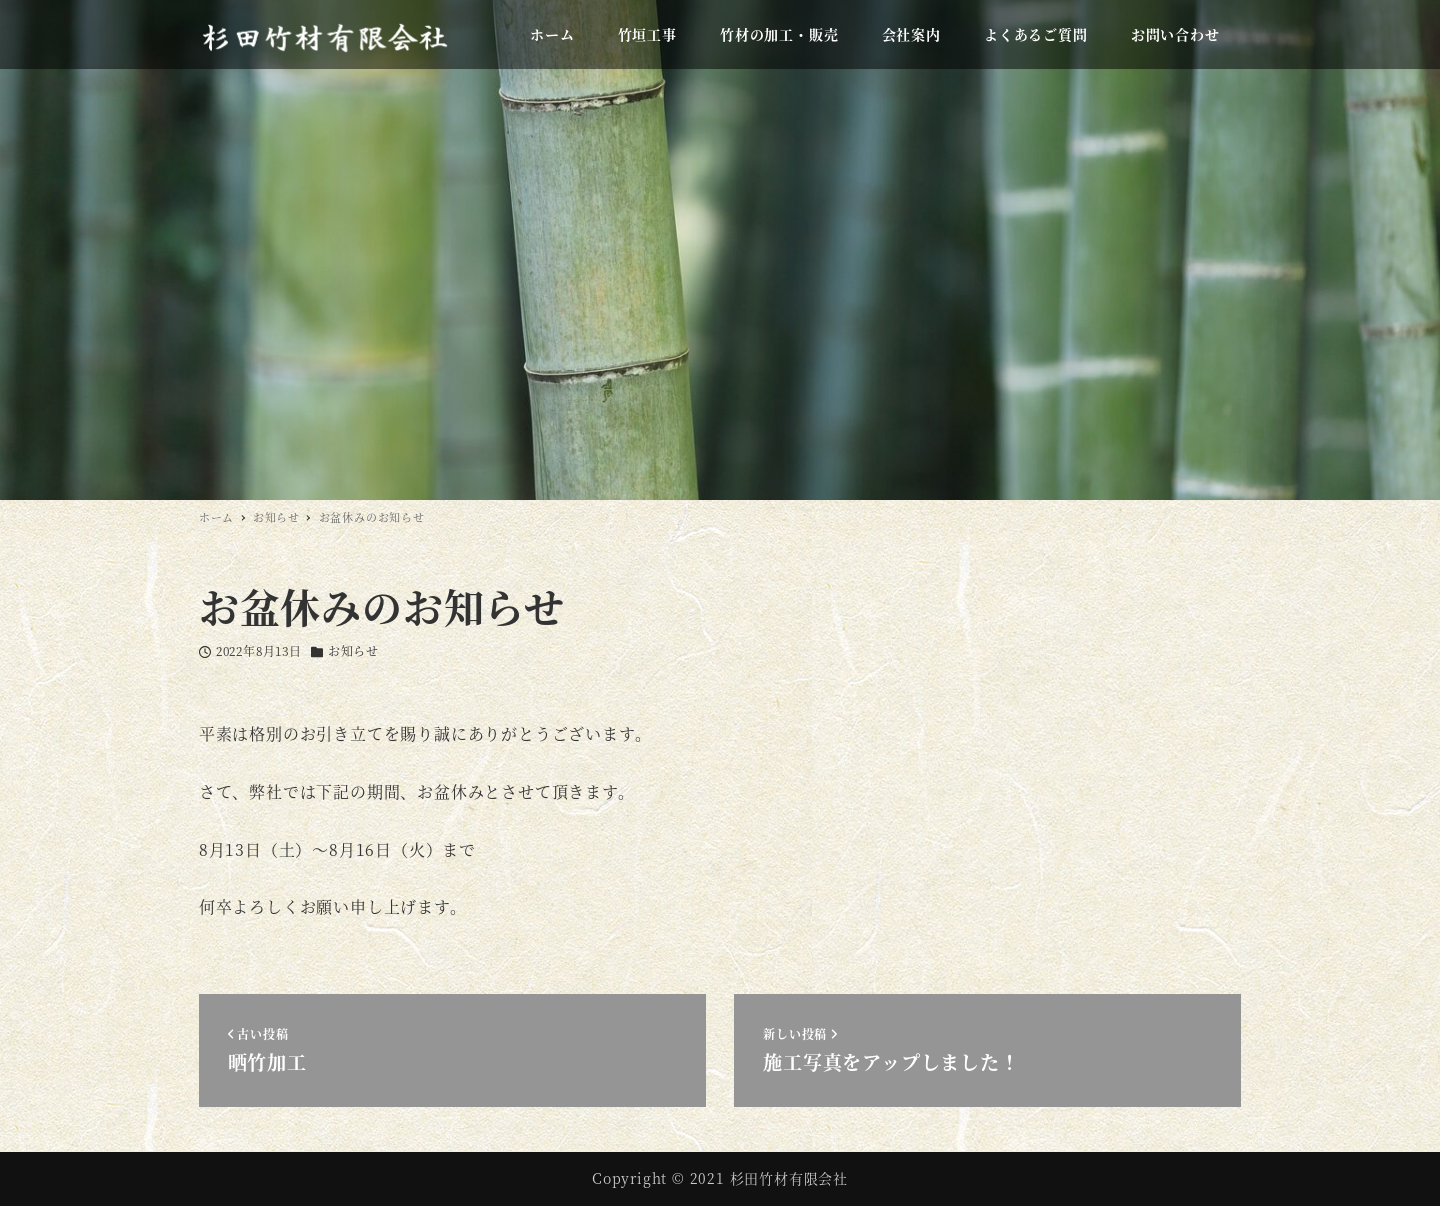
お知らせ (353, 650)
